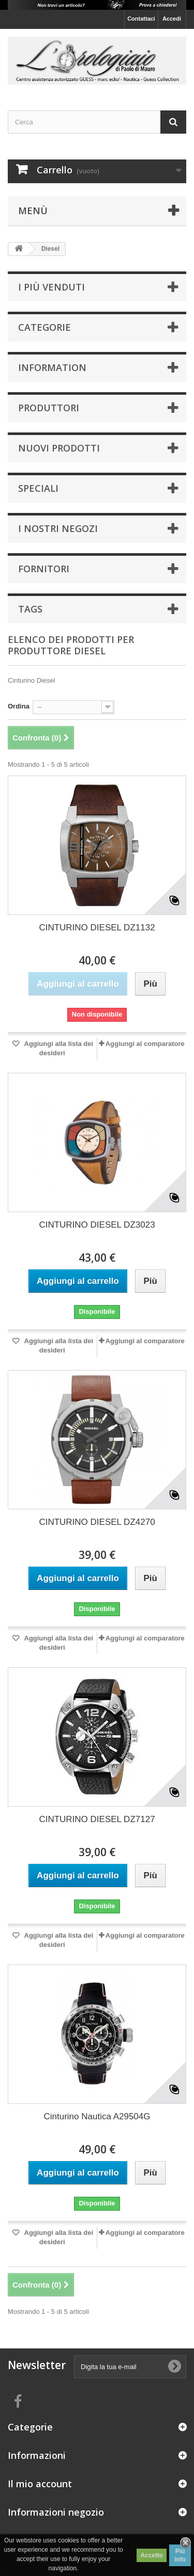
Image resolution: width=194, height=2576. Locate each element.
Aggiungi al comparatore (145, 1044)
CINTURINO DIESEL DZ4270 (97, 1522)
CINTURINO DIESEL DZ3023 (97, 1225)
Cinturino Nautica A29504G (96, 2116)
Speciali (38, 488)
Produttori (48, 407)
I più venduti (51, 287)
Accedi (171, 18)
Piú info (180, 2555)
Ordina (18, 706)
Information (52, 367)
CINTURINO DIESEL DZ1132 (97, 927)
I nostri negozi (58, 528)
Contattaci (141, 18)
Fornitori (43, 568)
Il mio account (40, 2483)
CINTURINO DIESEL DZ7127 (97, 1819)
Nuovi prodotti (59, 448)
